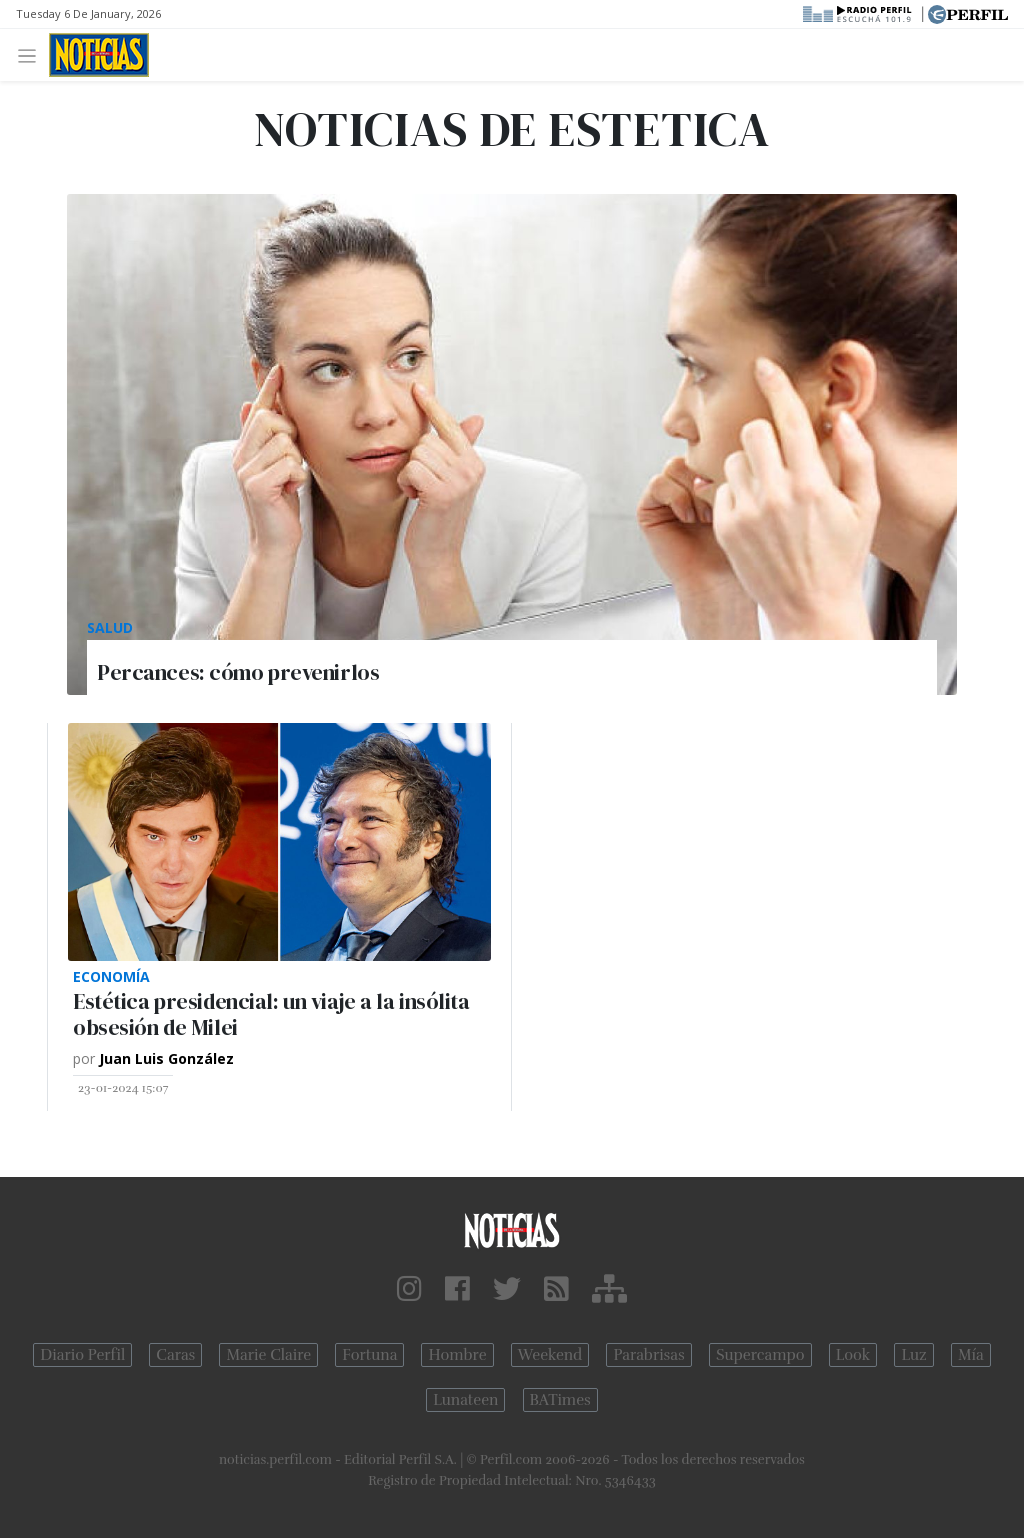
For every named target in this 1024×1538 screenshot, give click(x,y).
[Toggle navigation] (32, 54)
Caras (175, 1355)
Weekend (550, 1355)
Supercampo (760, 1355)
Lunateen (465, 1400)
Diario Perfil (82, 1355)
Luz (913, 1355)
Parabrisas (648, 1355)
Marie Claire (268, 1355)
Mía (971, 1355)
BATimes (560, 1400)
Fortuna (369, 1355)
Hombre (457, 1355)
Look (853, 1355)
